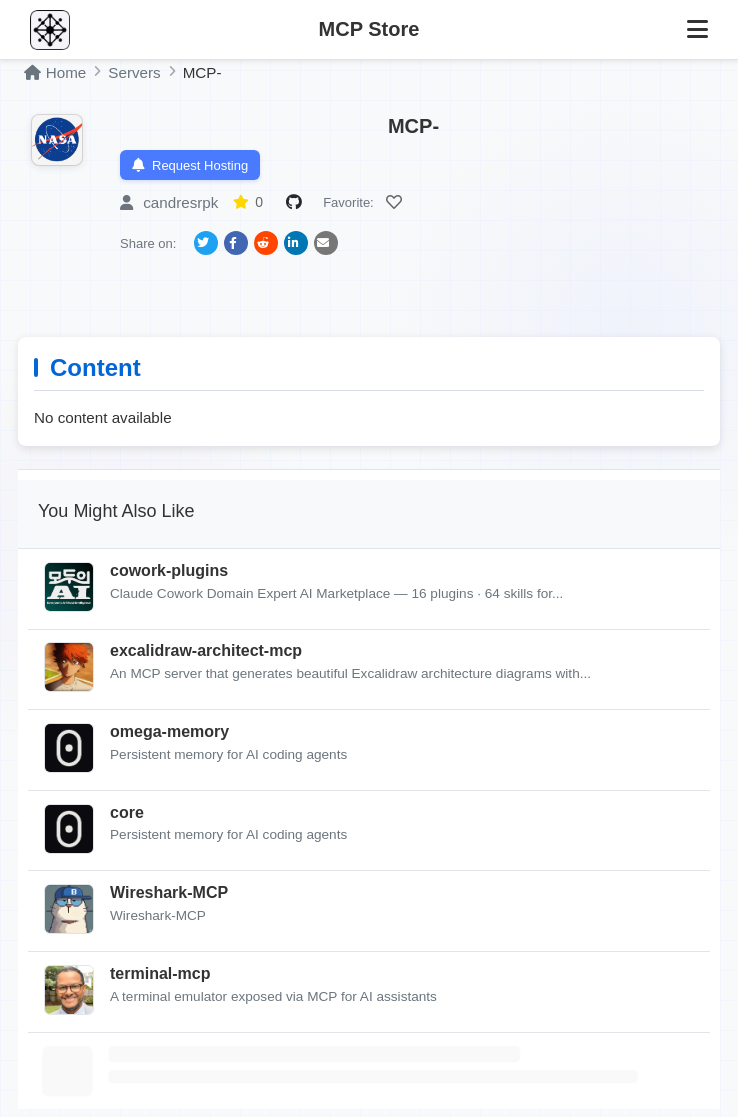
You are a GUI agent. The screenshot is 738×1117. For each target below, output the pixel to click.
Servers (134, 72)
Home (55, 72)
